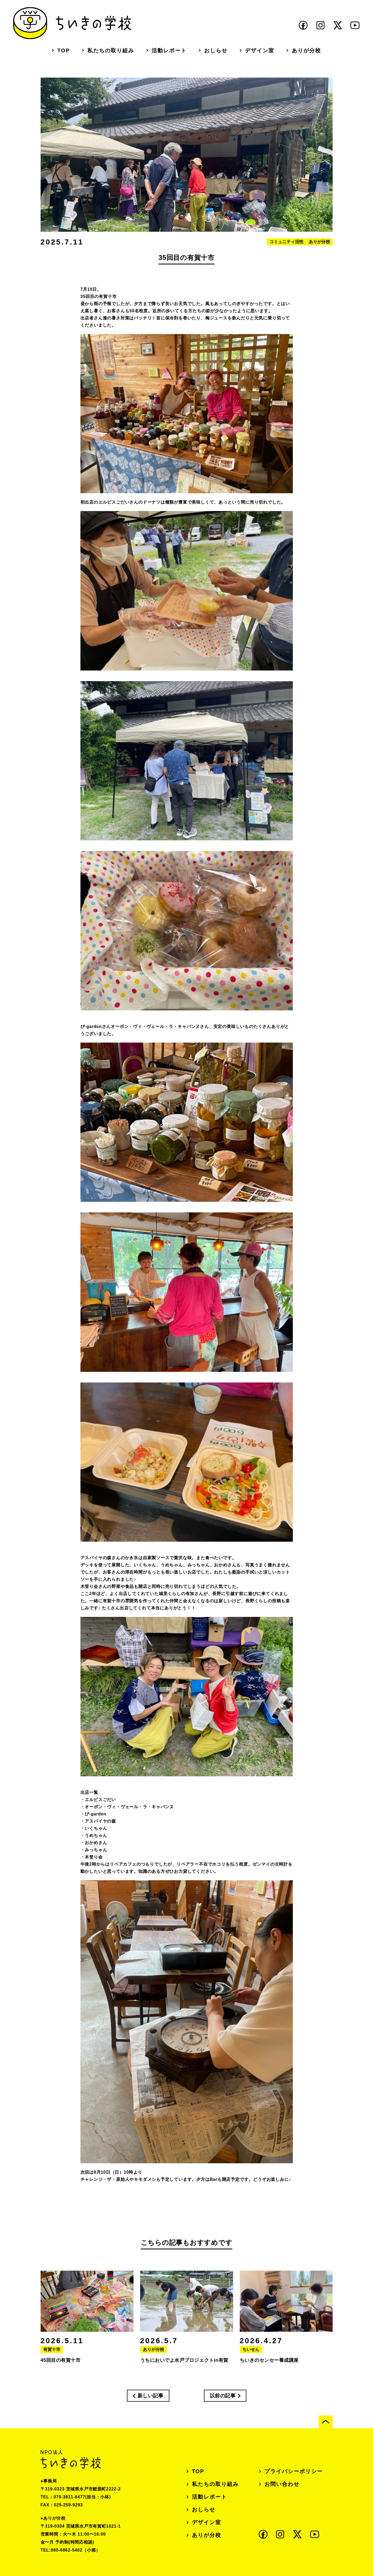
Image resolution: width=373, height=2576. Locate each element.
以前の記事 (223, 2395)
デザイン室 (259, 50)
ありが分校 (306, 50)
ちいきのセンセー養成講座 (269, 2373)
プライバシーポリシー (293, 2471)
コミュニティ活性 (286, 254)
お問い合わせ (281, 2484)
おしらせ (216, 50)
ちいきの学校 (72, 23)
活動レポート (169, 50)
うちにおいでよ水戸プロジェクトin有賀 (184, 2373)
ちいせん (250, 2362)
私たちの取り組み (110, 50)
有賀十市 (51, 2362)
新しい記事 (151, 2395)
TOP (63, 50)
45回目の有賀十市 (61, 2373)
